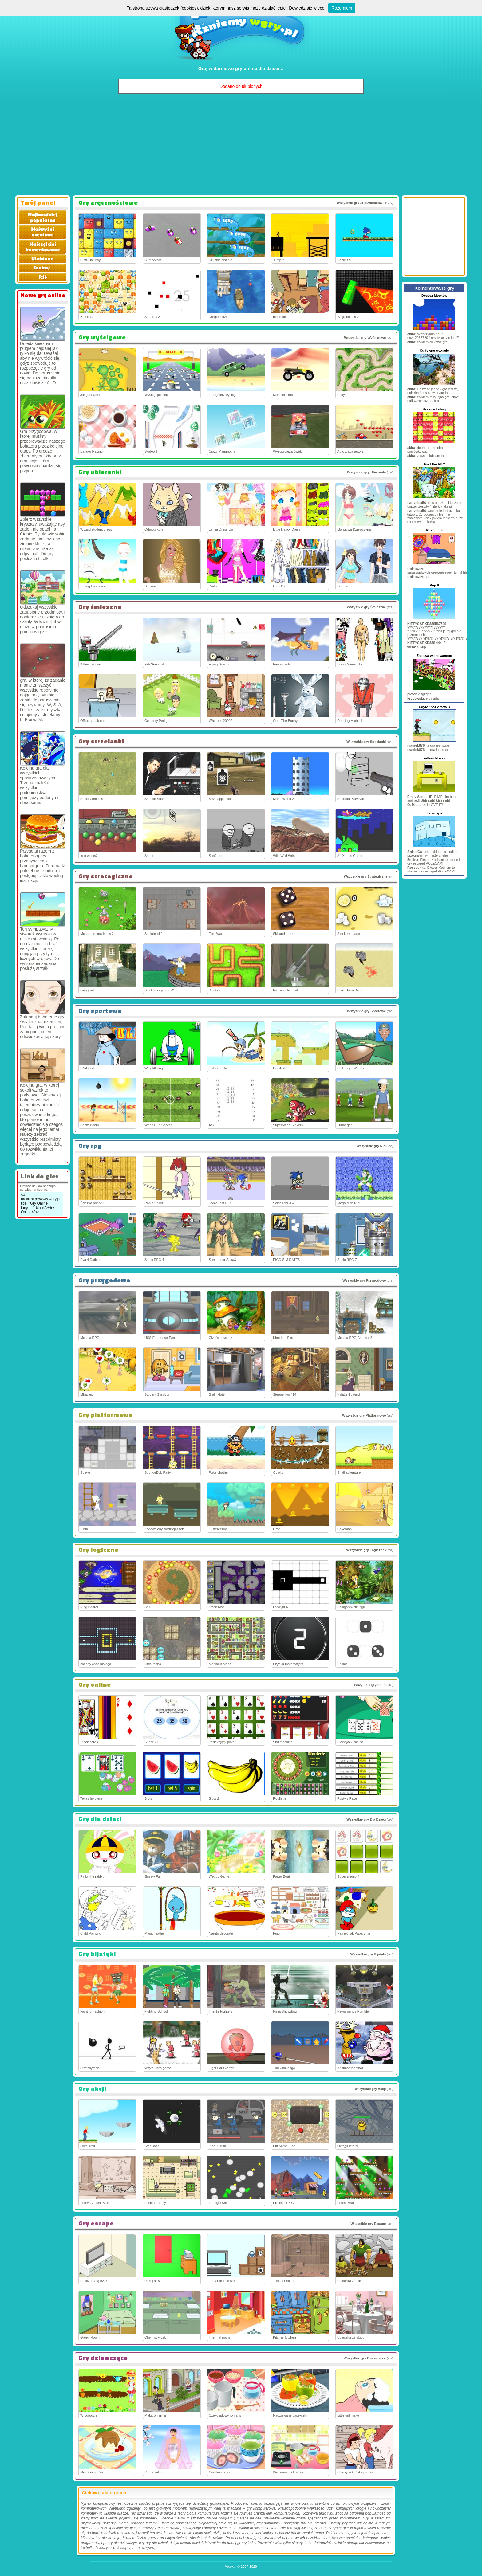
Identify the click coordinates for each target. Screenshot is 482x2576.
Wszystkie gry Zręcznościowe (360, 203)
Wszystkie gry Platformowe (364, 1415)
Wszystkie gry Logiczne (365, 1550)
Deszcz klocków (434, 295)
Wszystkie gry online (370, 1685)
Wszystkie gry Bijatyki (368, 1954)
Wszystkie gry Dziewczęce (365, 2358)
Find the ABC (434, 464)
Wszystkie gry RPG (372, 1146)
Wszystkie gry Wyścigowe (365, 337)
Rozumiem (341, 8)
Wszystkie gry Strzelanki (366, 741)
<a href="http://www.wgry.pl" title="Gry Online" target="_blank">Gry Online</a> (41, 1204)
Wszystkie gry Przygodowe (364, 1280)
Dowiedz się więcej (307, 8)
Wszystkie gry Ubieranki (366, 472)
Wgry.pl (230, 2566)
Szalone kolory (434, 409)
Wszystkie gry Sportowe (366, 1011)
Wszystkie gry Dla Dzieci (366, 1819)
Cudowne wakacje (434, 350)
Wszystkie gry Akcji (370, 2089)
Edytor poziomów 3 (434, 707)
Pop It (434, 585)
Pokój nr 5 (434, 530)
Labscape (434, 813)
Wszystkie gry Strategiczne (365, 876)
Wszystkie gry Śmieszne (366, 607)
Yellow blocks (434, 758)
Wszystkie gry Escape (368, 2223)
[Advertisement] (241, 146)
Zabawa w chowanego (434, 655)
